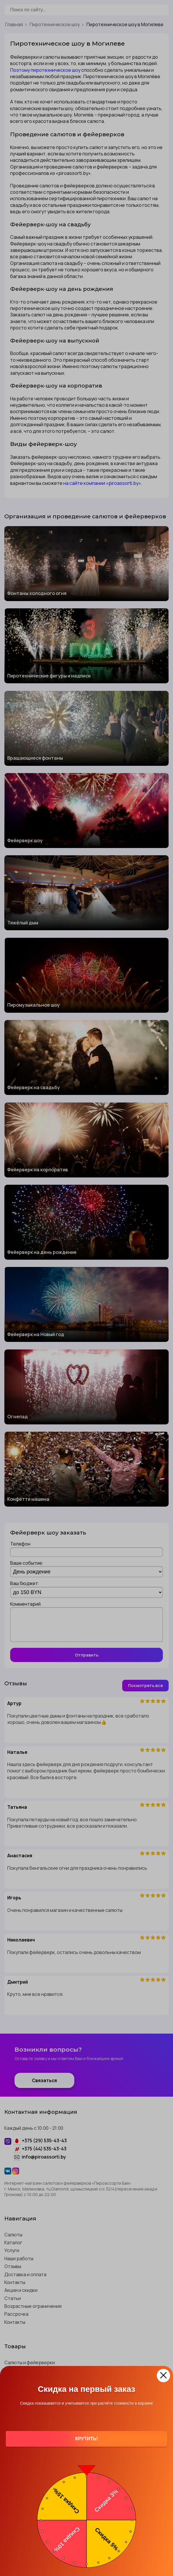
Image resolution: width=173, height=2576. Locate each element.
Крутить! (86, 2438)
